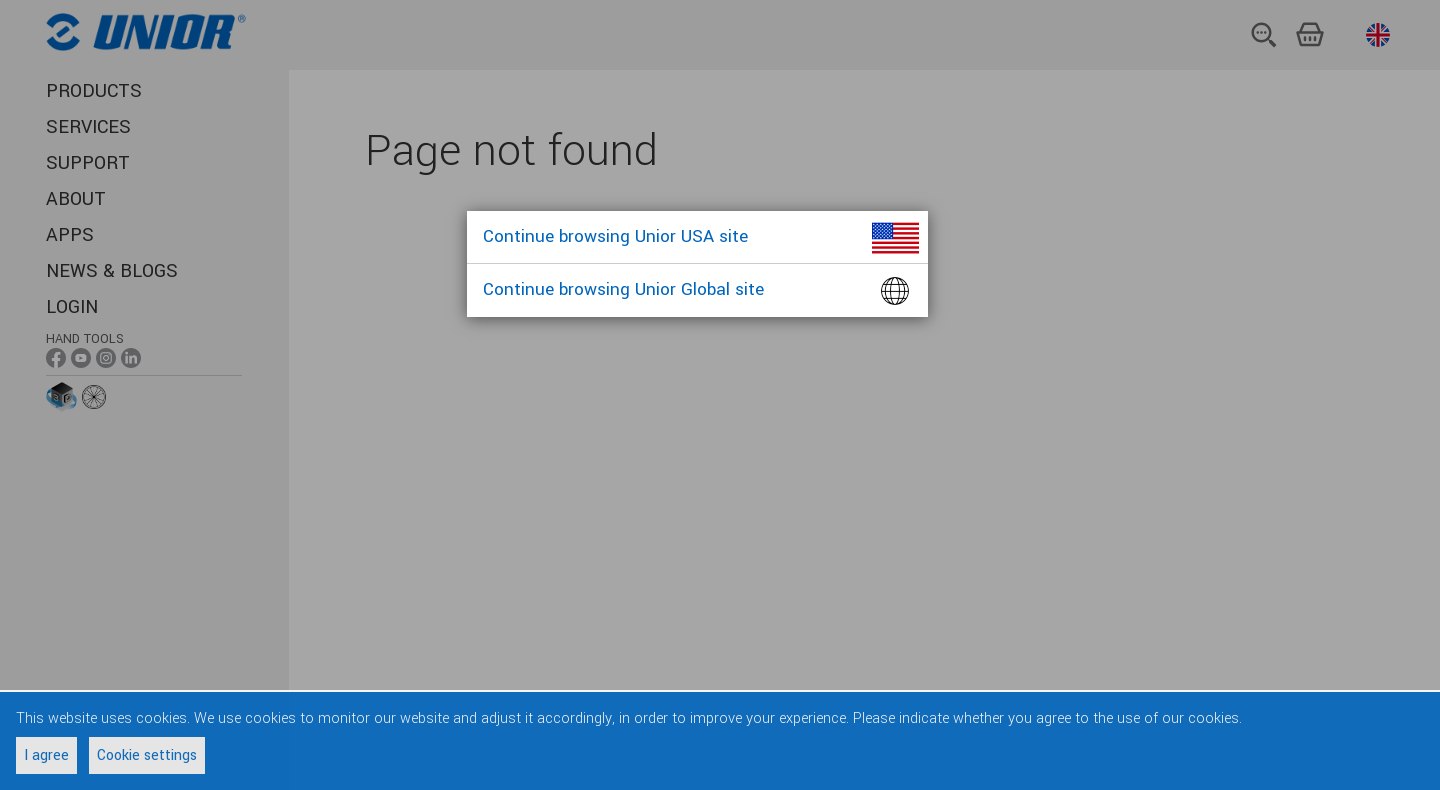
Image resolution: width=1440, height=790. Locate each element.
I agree (46, 755)
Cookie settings (147, 755)
